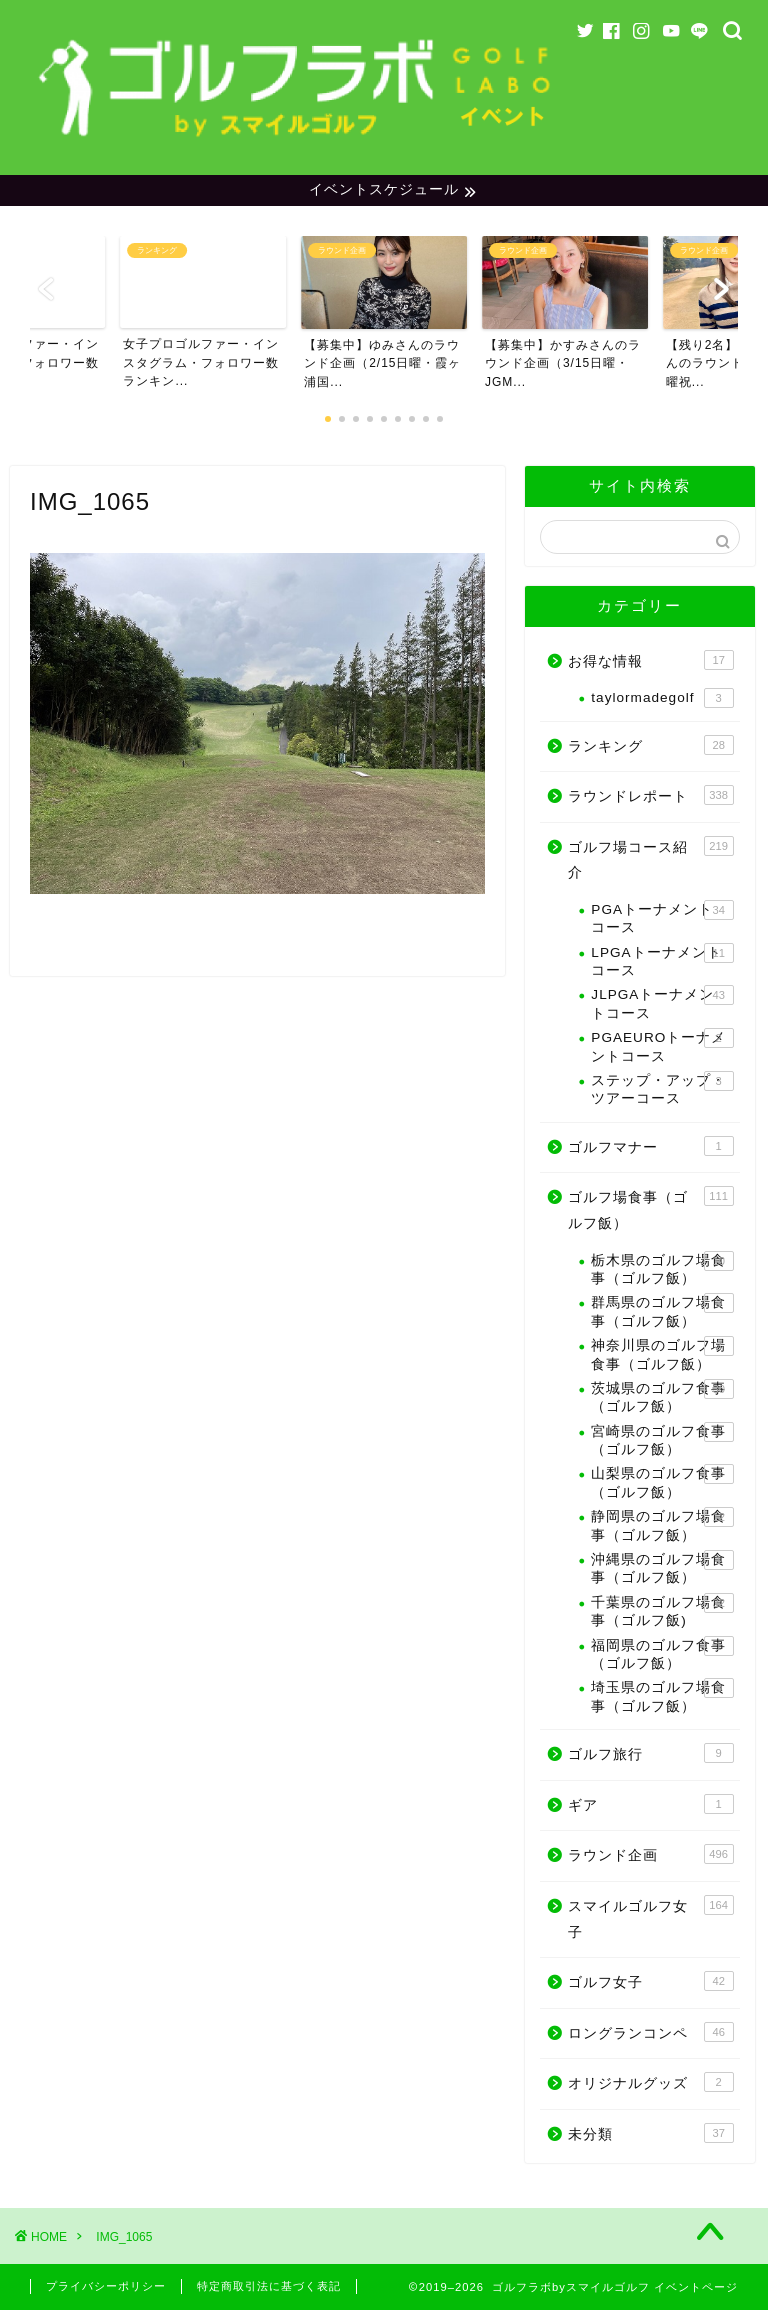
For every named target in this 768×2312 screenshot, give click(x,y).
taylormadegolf (662, 701)
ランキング (650, 747)
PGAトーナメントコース (662, 920)
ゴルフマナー (650, 1148)
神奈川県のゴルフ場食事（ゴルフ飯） (662, 1356)
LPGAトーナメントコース (662, 962)
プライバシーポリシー (106, 2288)
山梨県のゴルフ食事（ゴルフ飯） (662, 1484)
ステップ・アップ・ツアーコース (662, 1091)
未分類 (650, 2136)
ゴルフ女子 (650, 1984)
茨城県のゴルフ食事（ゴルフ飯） (662, 1399)
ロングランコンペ (650, 2034)
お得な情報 (650, 662)
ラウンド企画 (650, 1857)
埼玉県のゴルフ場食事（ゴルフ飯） (662, 1698)
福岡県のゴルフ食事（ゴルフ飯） (662, 1655)
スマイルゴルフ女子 (650, 1920)
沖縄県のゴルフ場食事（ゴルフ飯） (662, 1570)
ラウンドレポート (650, 798)
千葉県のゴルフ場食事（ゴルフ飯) (662, 1612)
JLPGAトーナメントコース (662, 1005)
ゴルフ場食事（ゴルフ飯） (650, 1211)
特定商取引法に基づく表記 (269, 2288)
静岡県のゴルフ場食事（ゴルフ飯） (662, 1527)
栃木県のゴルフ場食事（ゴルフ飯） (662, 1270)
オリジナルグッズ (650, 2085)
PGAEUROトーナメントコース (662, 1048)
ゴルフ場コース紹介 (650, 860)
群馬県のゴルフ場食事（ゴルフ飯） (662, 1313)
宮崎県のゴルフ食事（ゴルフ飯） (662, 1441)
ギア (650, 1806)
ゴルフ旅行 (650, 1756)
